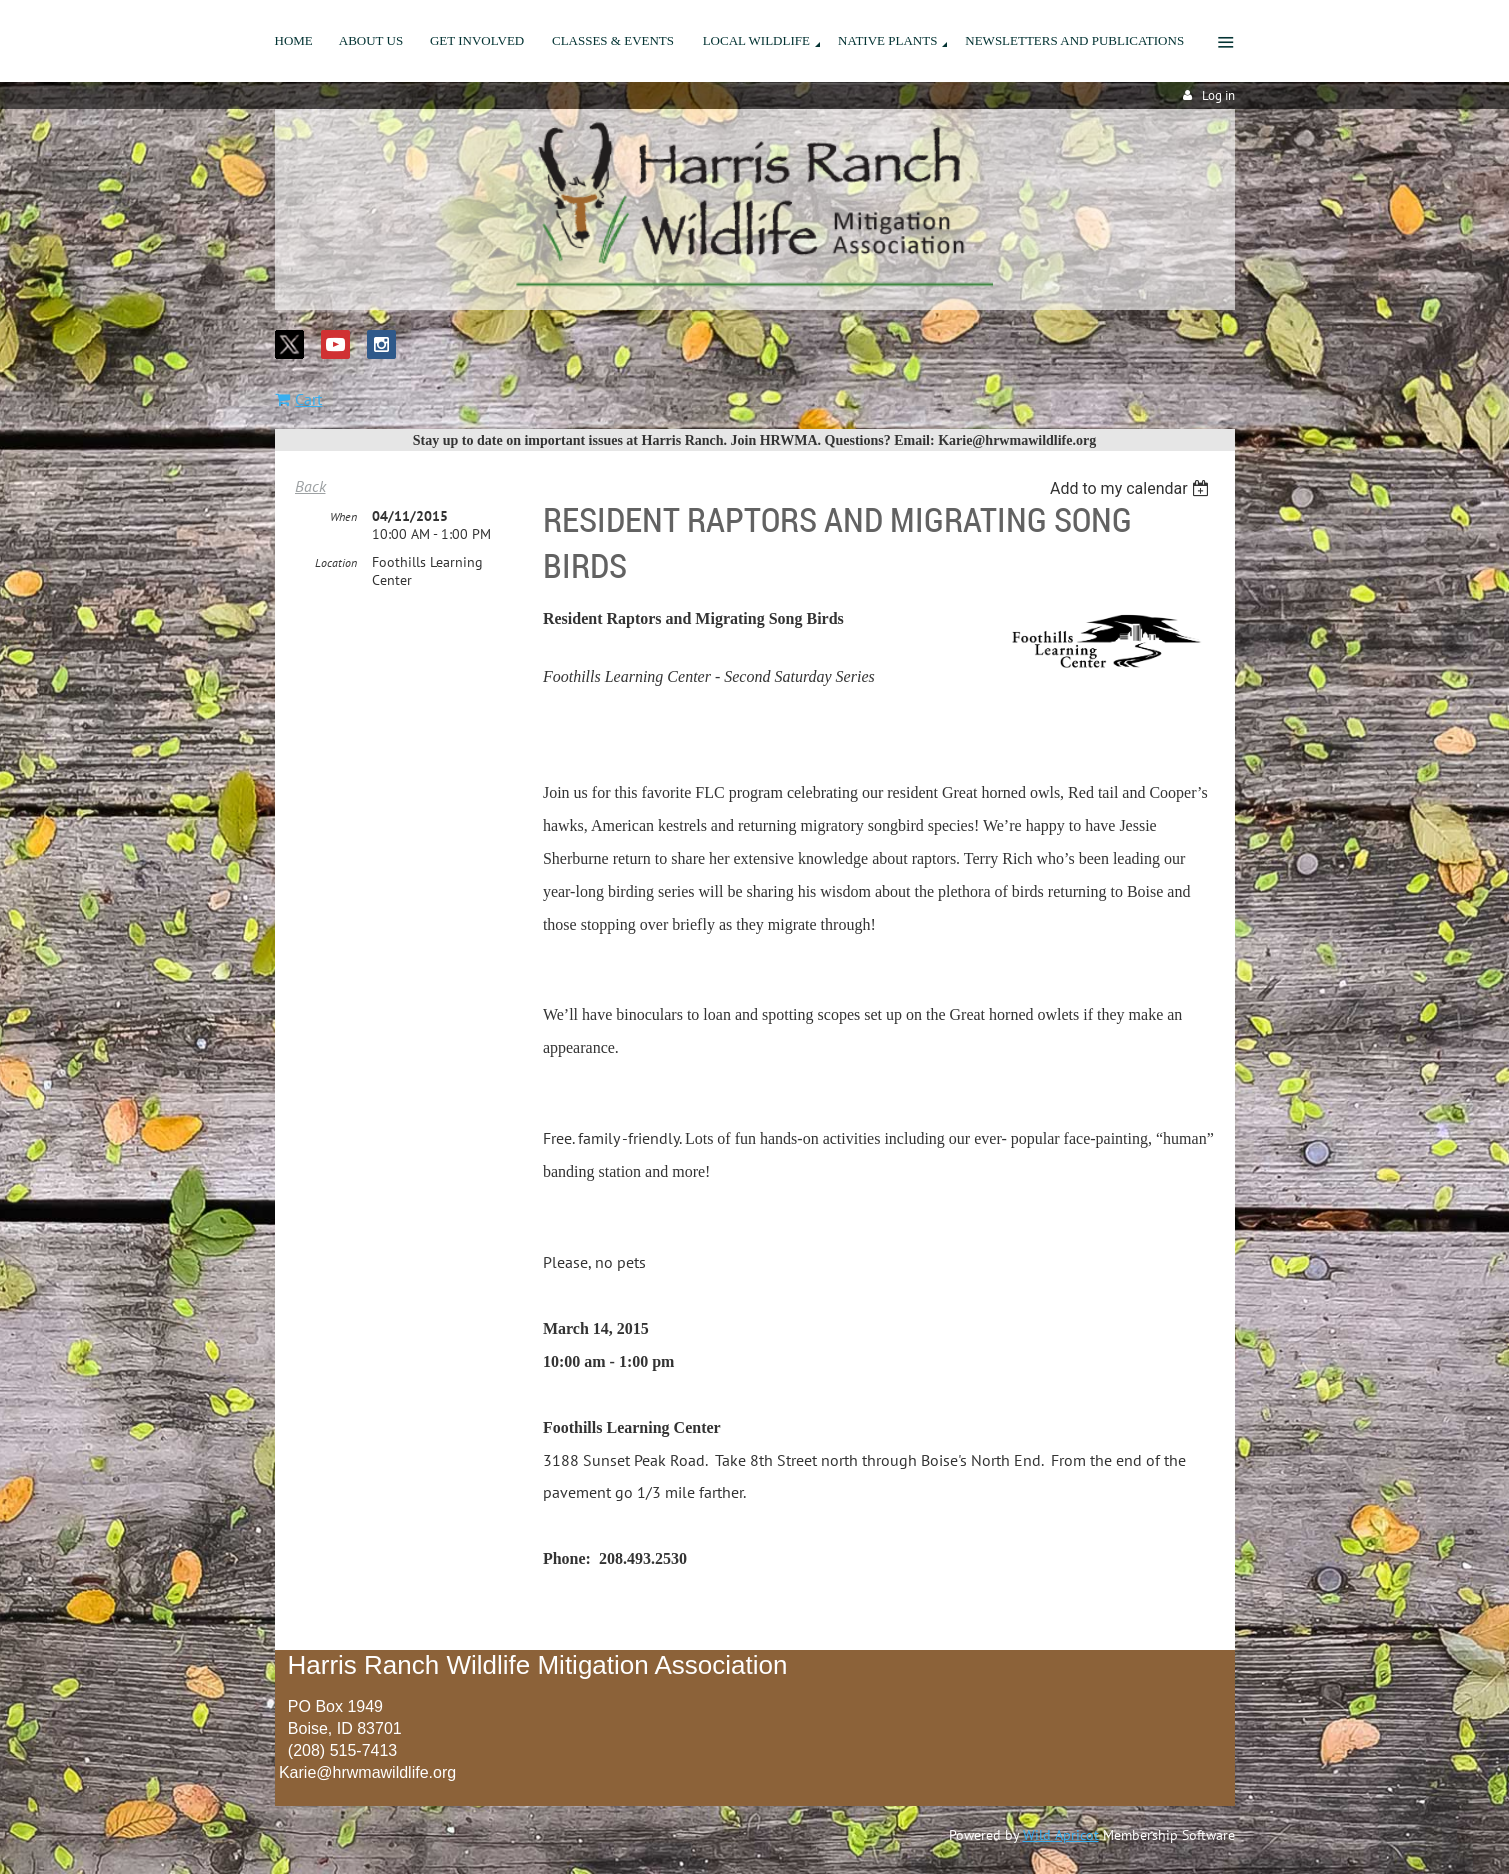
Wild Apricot (1061, 1835)
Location (336, 562)
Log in (1218, 95)
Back (310, 486)
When (343, 516)
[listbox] (1132, 488)
